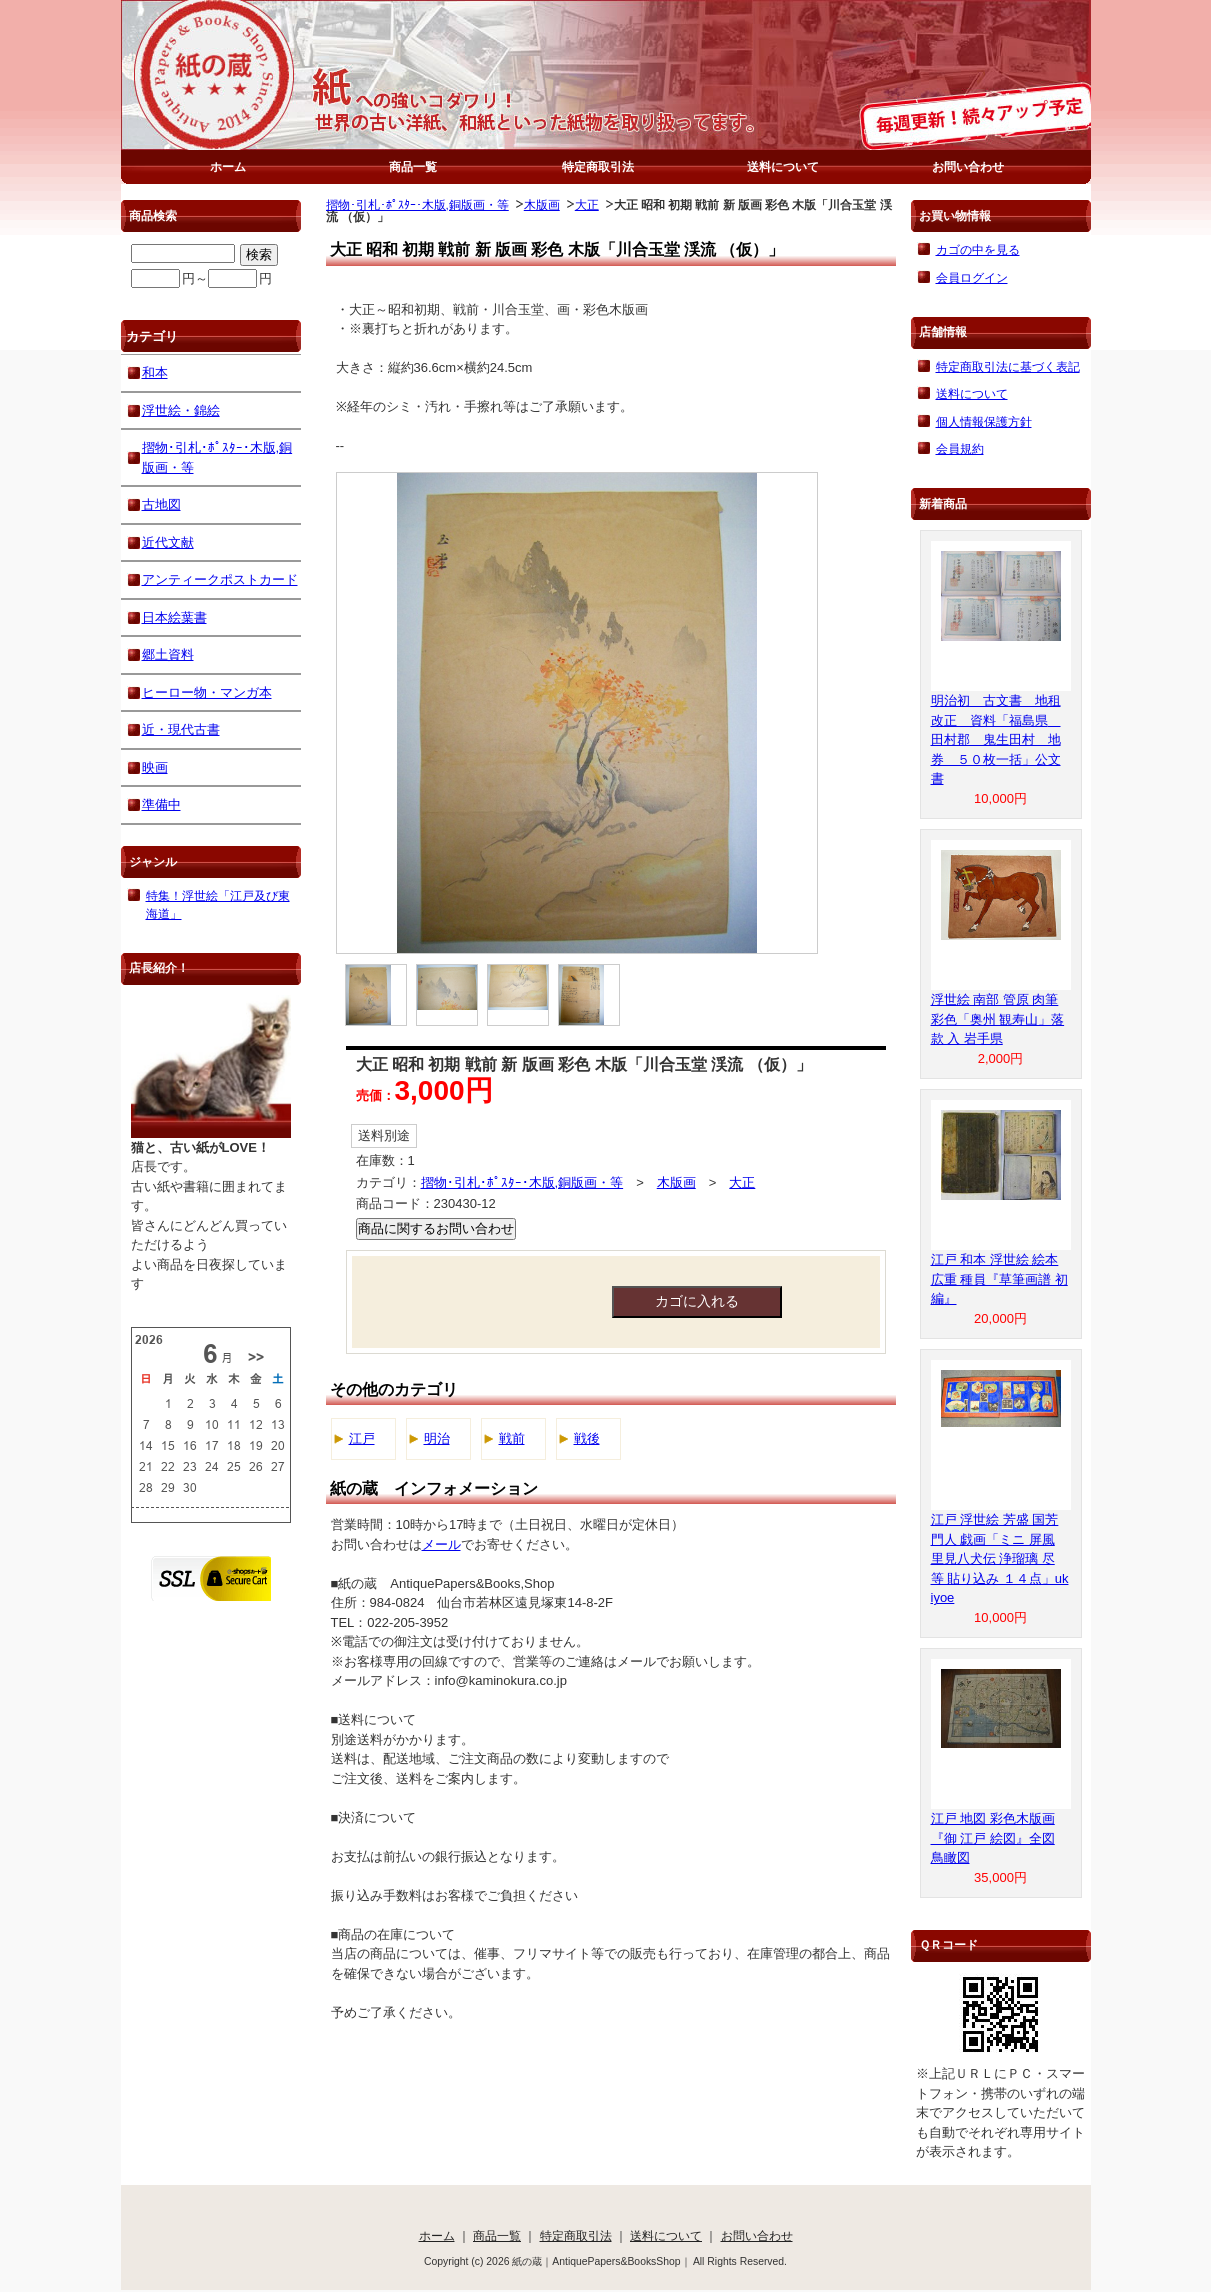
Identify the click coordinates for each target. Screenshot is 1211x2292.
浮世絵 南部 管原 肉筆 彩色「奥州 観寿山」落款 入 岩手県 (998, 1019)
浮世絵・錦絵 (181, 410)
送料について (783, 166)
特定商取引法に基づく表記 (1008, 366)
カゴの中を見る (978, 249)
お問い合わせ (968, 166)
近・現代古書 (181, 729)
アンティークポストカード (220, 579)
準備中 (161, 804)
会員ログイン (972, 277)
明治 (437, 1438)
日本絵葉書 (174, 617)
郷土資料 (168, 654)
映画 (155, 767)
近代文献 (168, 542)
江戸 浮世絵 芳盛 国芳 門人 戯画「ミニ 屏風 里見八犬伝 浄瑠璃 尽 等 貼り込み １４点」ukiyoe (1000, 1558)
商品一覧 (413, 166)
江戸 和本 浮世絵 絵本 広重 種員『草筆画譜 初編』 (999, 1279)
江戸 (362, 1438)
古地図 (161, 504)
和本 (155, 372)
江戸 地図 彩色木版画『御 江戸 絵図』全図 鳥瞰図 (993, 1838)
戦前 (512, 1438)
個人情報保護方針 (984, 421)
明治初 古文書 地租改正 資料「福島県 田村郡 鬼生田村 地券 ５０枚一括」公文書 (996, 739)
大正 (587, 204)
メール (441, 1544)
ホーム (228, 166)
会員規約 (960, 448)
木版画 (542, 204)
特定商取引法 (598, 166)
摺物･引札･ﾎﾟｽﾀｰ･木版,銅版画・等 (417, 204)
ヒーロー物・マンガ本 (207, 692)
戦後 (587, 1438)
